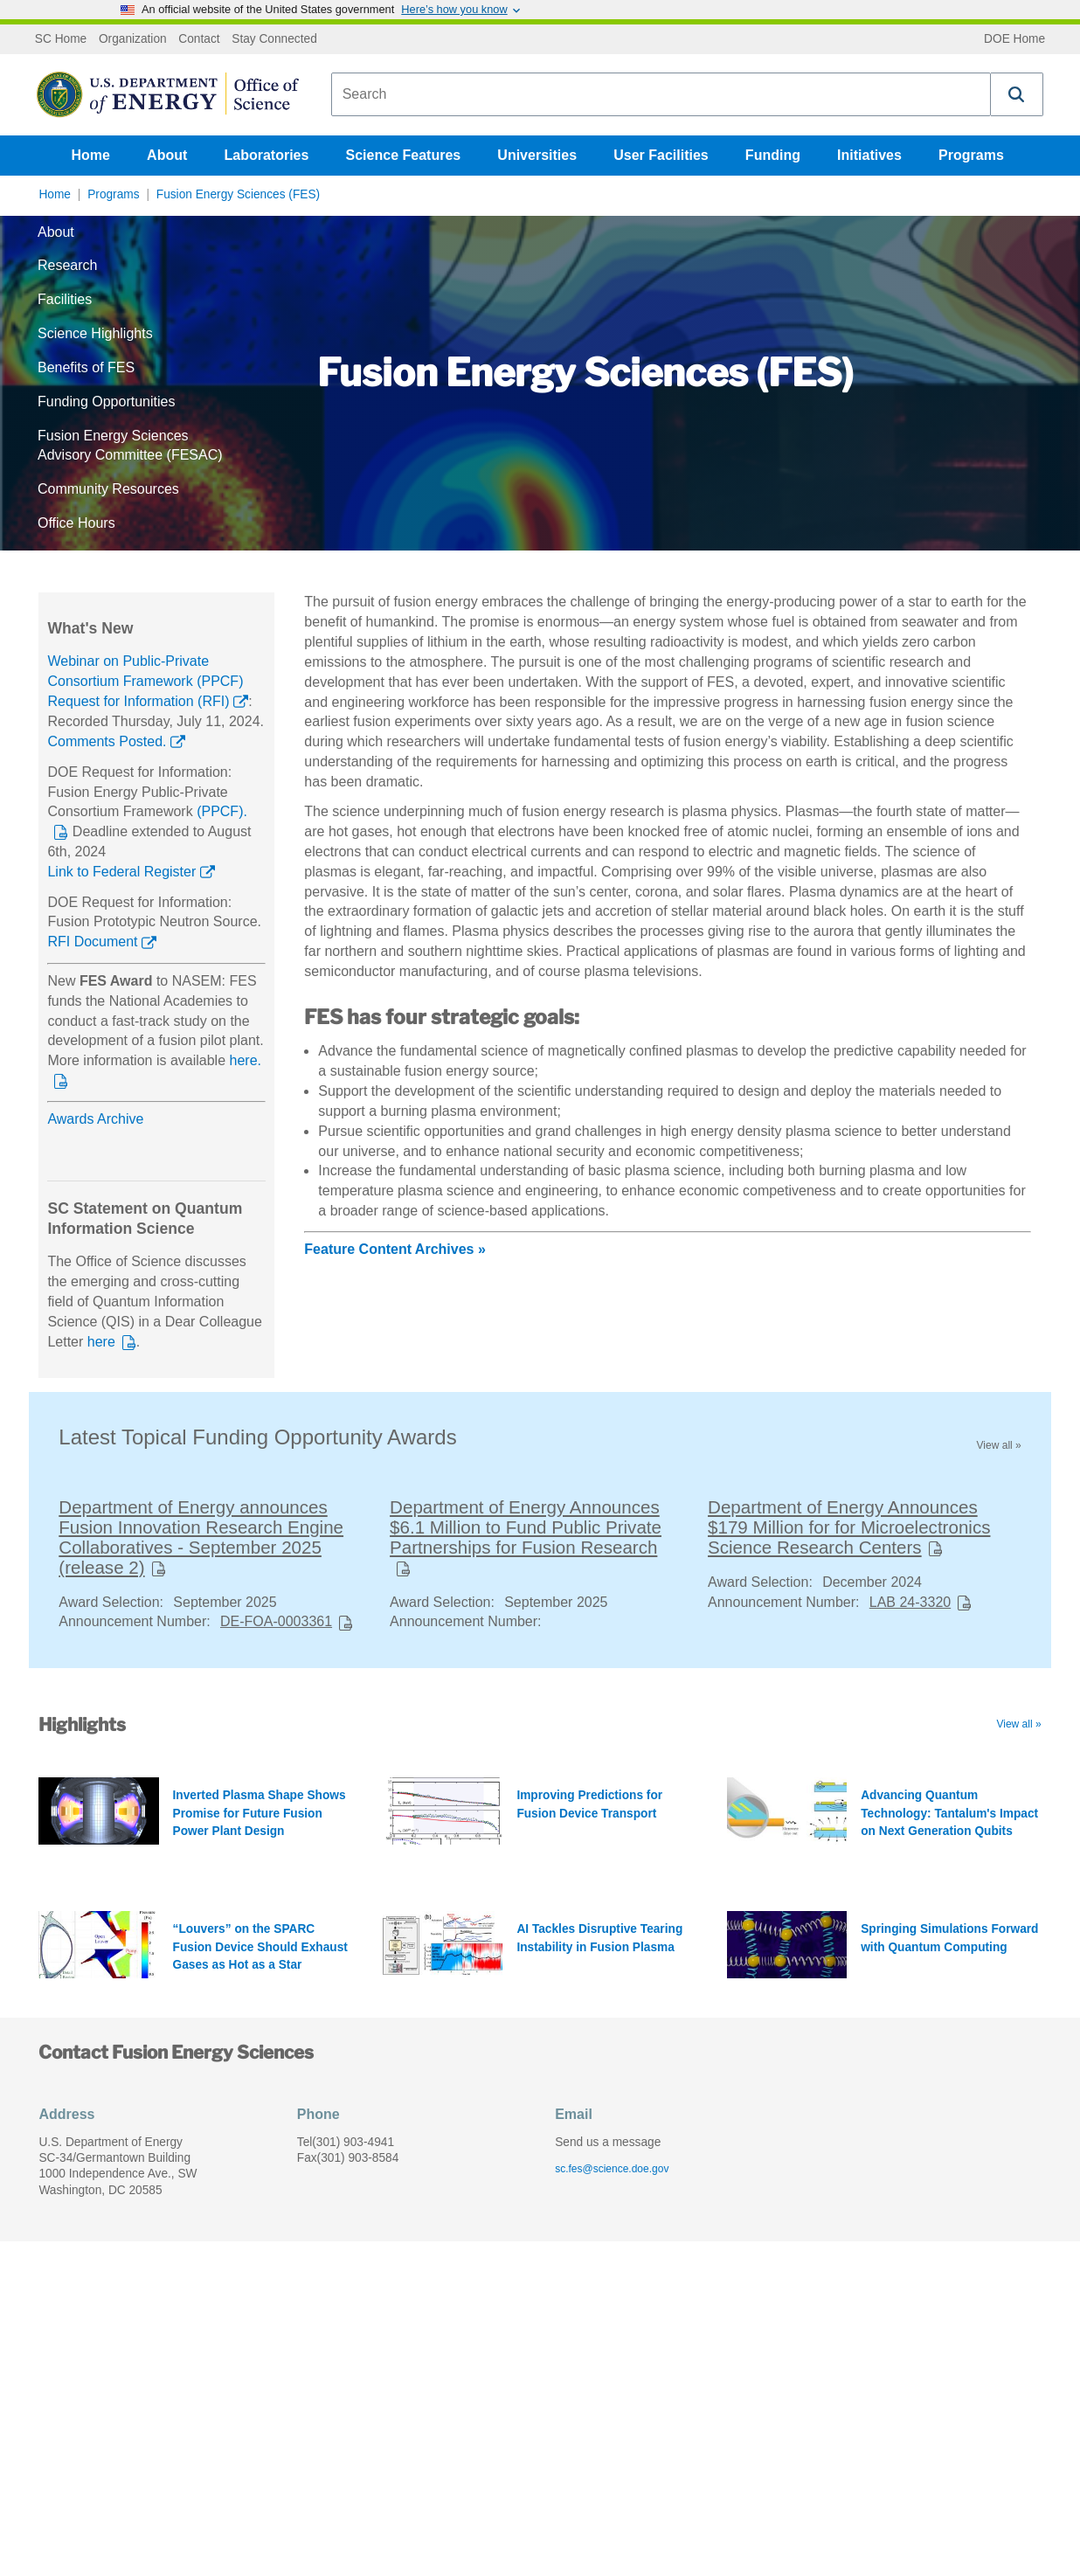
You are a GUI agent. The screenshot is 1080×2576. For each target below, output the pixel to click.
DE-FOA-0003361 (276, 1621)
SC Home (61, 39)
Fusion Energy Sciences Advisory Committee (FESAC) (130, 445)
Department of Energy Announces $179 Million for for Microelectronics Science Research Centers (849, 1527)
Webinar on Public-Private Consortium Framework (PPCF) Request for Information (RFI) (145, 681)
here (101, 1341)
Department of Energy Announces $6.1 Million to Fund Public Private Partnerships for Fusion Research (525, 1527)
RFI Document (92, 941)
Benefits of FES (86, 367)
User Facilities (661, 155)
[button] (1017, 94)
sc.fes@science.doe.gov (611, 2169)
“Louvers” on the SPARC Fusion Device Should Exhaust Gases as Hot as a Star (260, 1946)
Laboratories (266, 155)
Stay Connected (274, 39)
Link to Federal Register (121, 871)
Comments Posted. (106, 741)
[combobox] (661, 94)
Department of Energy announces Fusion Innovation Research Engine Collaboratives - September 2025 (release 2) (201, 1537)
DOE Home (1014, 39)
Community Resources (108, 488)
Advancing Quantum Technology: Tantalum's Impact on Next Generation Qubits (949, 1813)
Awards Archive (95, 1118)
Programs (971, 155)
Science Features (403, 155)
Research (67, 265)
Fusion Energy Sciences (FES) (238, 194)
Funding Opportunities (106, 401)
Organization (133, 39)
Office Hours (76, 523)
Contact (198, 39)
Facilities (65, 299)
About (167, 155)
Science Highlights (95, 333)
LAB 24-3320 (910, 1602)
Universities (537, 155)
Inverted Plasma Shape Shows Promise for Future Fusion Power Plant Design (259, 1813)
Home (91, 155)
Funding (772, 155)
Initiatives (869, 155)
